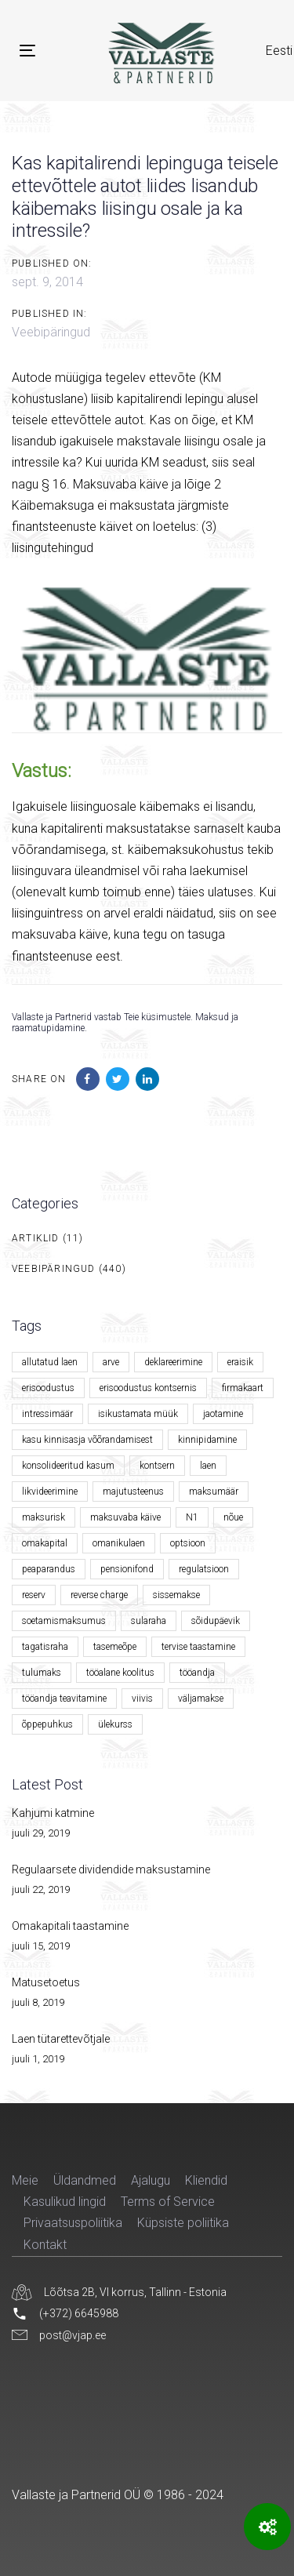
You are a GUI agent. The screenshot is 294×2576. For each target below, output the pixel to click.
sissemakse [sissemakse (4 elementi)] (176, 1595)
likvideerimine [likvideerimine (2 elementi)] (50, 1491)
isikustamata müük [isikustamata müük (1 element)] (138, 1413)
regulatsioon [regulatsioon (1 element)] (204, 1569)
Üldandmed (84, 2180)
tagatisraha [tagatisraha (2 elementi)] (45, 1646)
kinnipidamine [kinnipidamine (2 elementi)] (207, 1439)
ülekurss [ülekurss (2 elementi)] (115, 1724)
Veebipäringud (51, 332)
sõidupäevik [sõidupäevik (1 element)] (215, 1620)
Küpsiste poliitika (183, 2222)
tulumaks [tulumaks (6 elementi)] (41, 1672)
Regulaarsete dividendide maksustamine (111, 1869)
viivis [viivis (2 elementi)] (142, 1698)
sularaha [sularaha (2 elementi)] (148, 1620)
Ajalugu (150, 2180)
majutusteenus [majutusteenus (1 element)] (133, 1491)
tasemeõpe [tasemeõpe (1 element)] (114, 1646)
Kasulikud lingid (65, 2201)
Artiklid (36, 1238)
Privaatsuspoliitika (73, 2222)
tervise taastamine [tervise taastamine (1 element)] (198, 1646)
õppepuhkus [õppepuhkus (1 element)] (47, 1724)
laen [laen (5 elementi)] (208, 1465)
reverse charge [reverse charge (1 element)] (99, 1595)
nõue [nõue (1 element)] (233, 1517)
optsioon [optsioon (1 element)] (187, 1543)
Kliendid (206, 2180)
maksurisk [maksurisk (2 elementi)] (43, 1517)
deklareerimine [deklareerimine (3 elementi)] (173, 1362)
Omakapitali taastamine (70, 1926)
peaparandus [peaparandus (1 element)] (48, 1569)
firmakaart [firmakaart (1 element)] (242, 1387)
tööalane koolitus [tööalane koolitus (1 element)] (120, 1672)
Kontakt (45, 2244)
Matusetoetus (46, 1982)
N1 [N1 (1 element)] (192, 1517)
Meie (25, 2180)
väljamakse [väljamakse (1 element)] (200, 1698)
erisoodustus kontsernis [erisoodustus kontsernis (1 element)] (148, 1387)
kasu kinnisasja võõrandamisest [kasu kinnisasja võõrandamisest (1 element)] (87, 1439)
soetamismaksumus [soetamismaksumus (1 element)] (64, 1620)
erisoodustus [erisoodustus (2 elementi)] (48, 1387)
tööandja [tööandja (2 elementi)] (197, 1672)
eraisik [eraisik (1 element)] (240, 1362)
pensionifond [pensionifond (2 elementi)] (127, 1569)
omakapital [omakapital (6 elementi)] (44, 1543)
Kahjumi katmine (53, 1813)
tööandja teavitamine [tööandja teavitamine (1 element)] (64, 1698)
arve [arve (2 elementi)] (111, 1362)
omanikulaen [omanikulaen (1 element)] (119, 1543)
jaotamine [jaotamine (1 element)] (223, 1413)
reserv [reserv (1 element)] (33, 1595)
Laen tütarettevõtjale (61, 2039)
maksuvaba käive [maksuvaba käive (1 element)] (125, 1517)
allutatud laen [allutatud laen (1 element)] (50, 1362)
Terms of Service (168, 2201)
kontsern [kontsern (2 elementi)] (157, 1465)
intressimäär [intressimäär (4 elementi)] (47, 1413)
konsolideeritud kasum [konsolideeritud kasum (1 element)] (68, 1465)
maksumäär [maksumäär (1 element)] (213, 1491)
